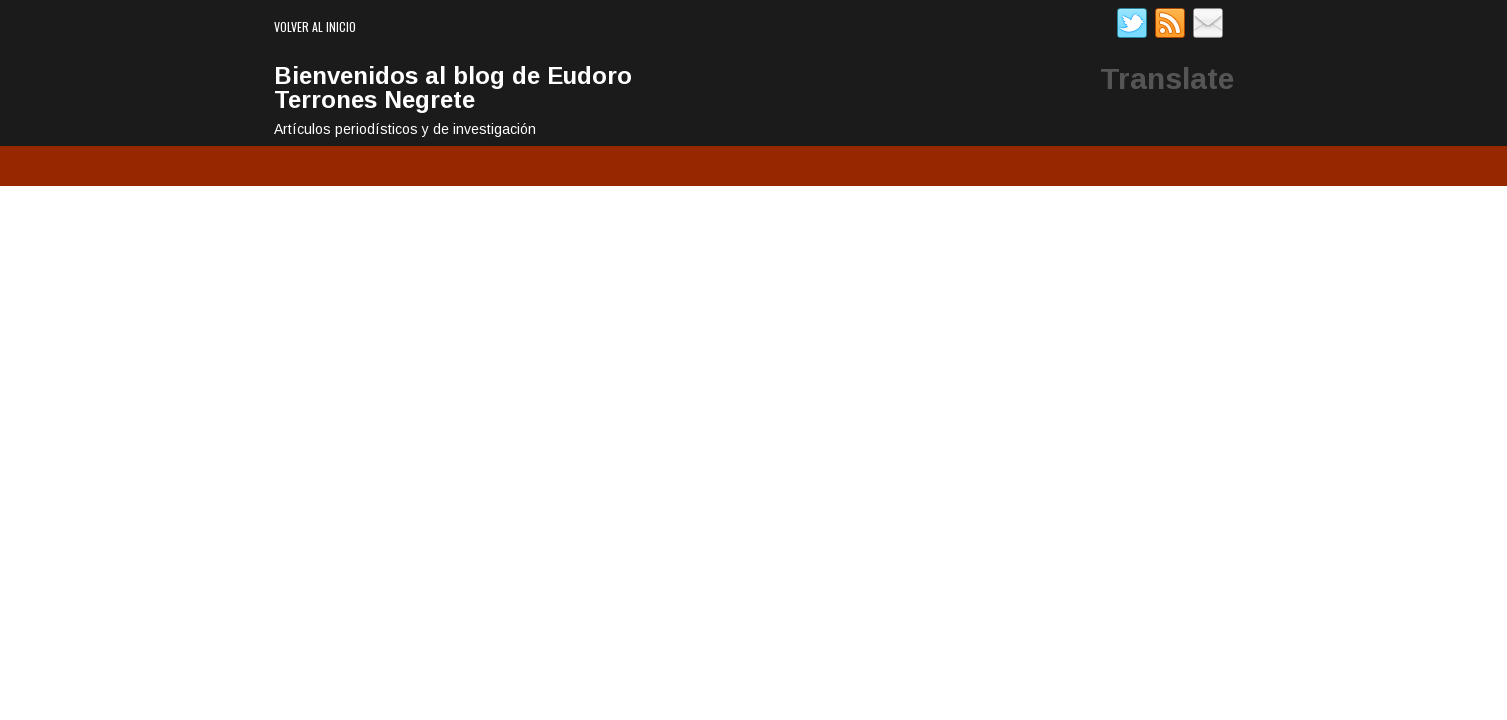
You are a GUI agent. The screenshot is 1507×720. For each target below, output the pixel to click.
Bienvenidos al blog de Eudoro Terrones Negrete (453, 87)
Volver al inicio (315, 26)
